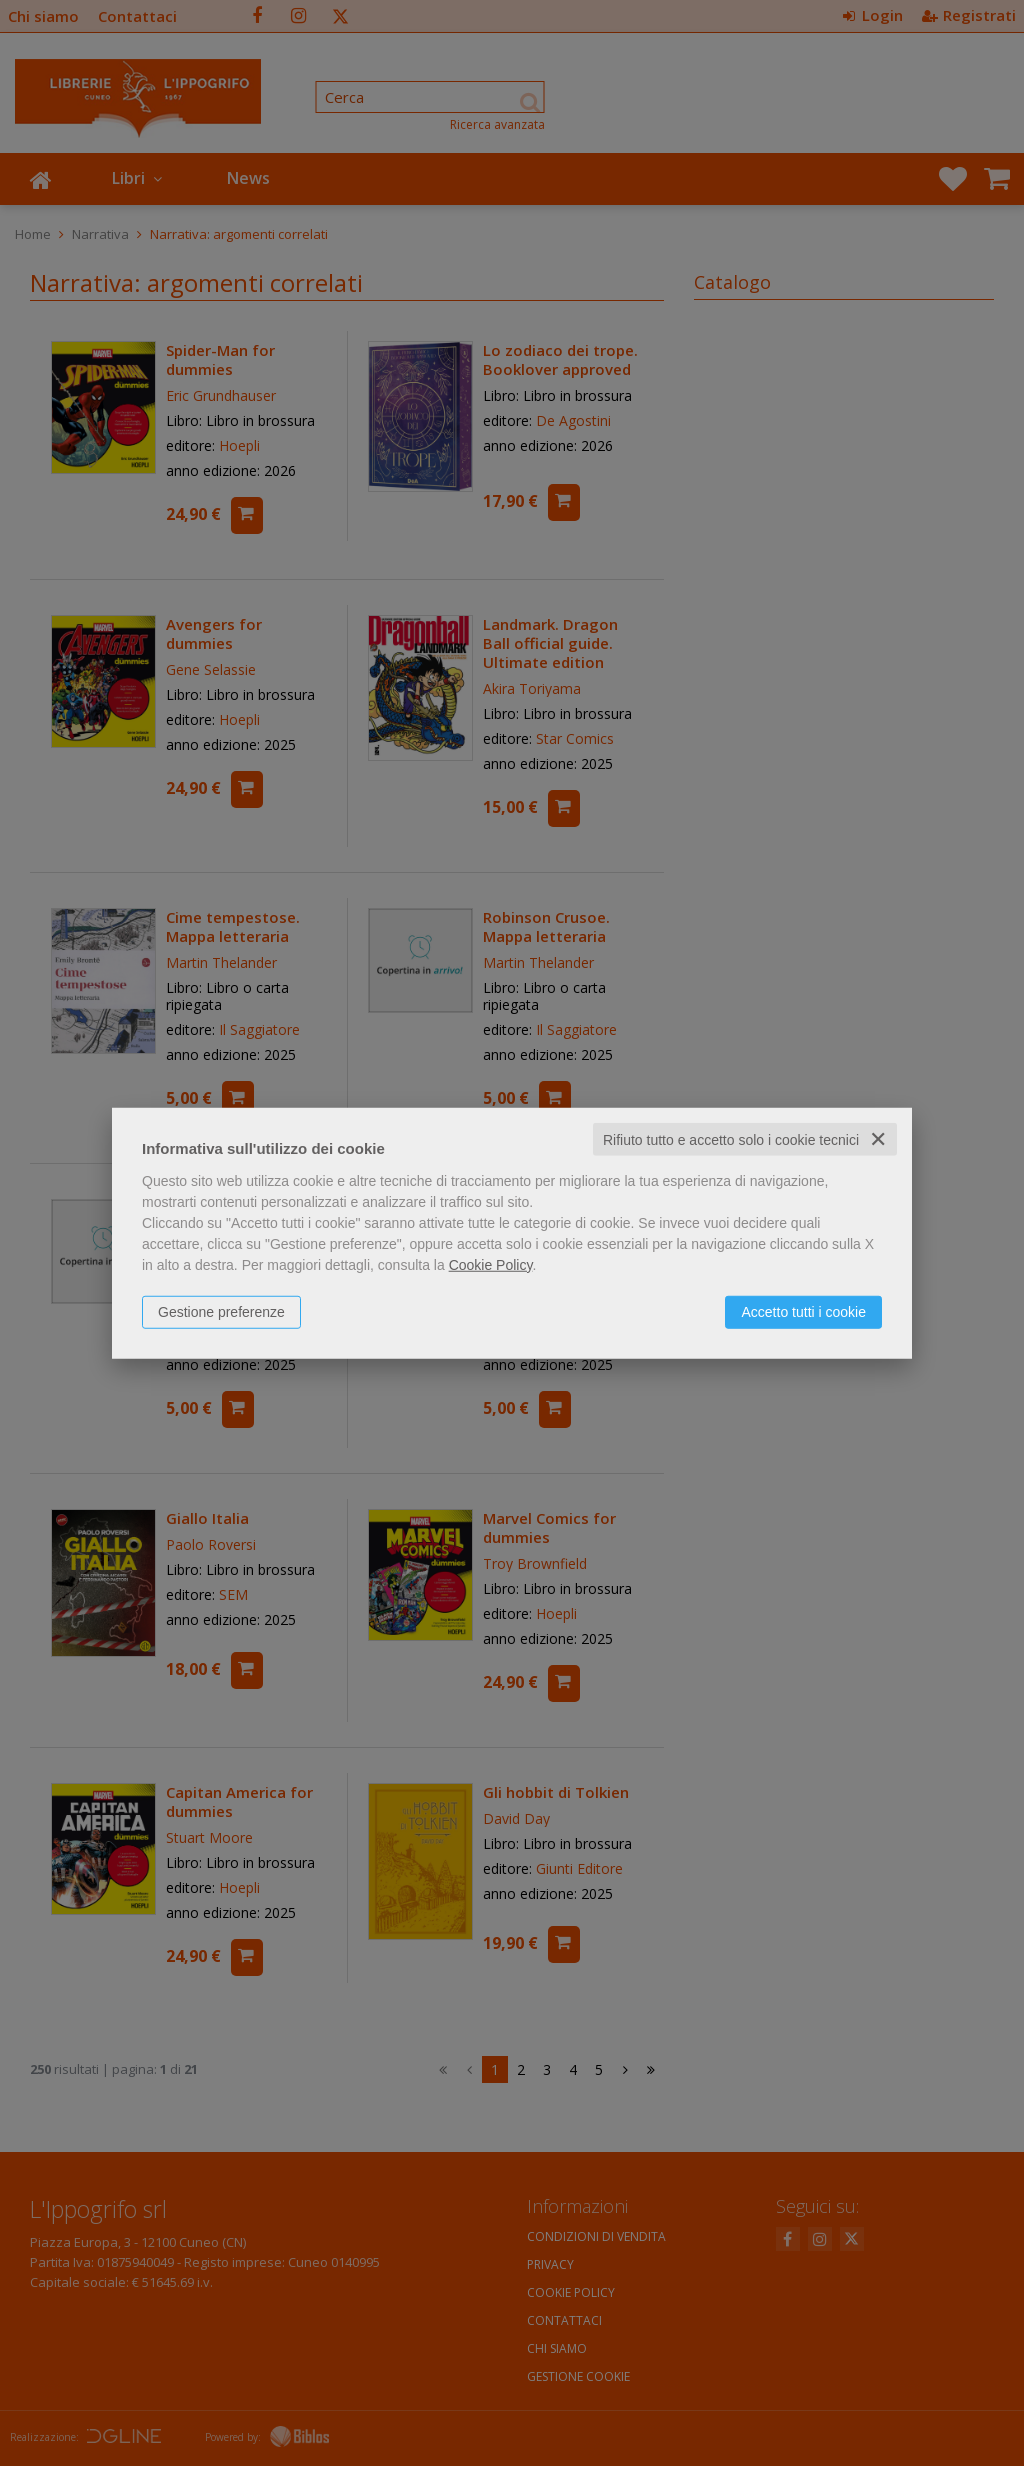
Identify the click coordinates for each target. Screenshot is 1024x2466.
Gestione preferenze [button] (221, 1311)
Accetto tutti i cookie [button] (803, 1311)
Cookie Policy (491, 1264)
